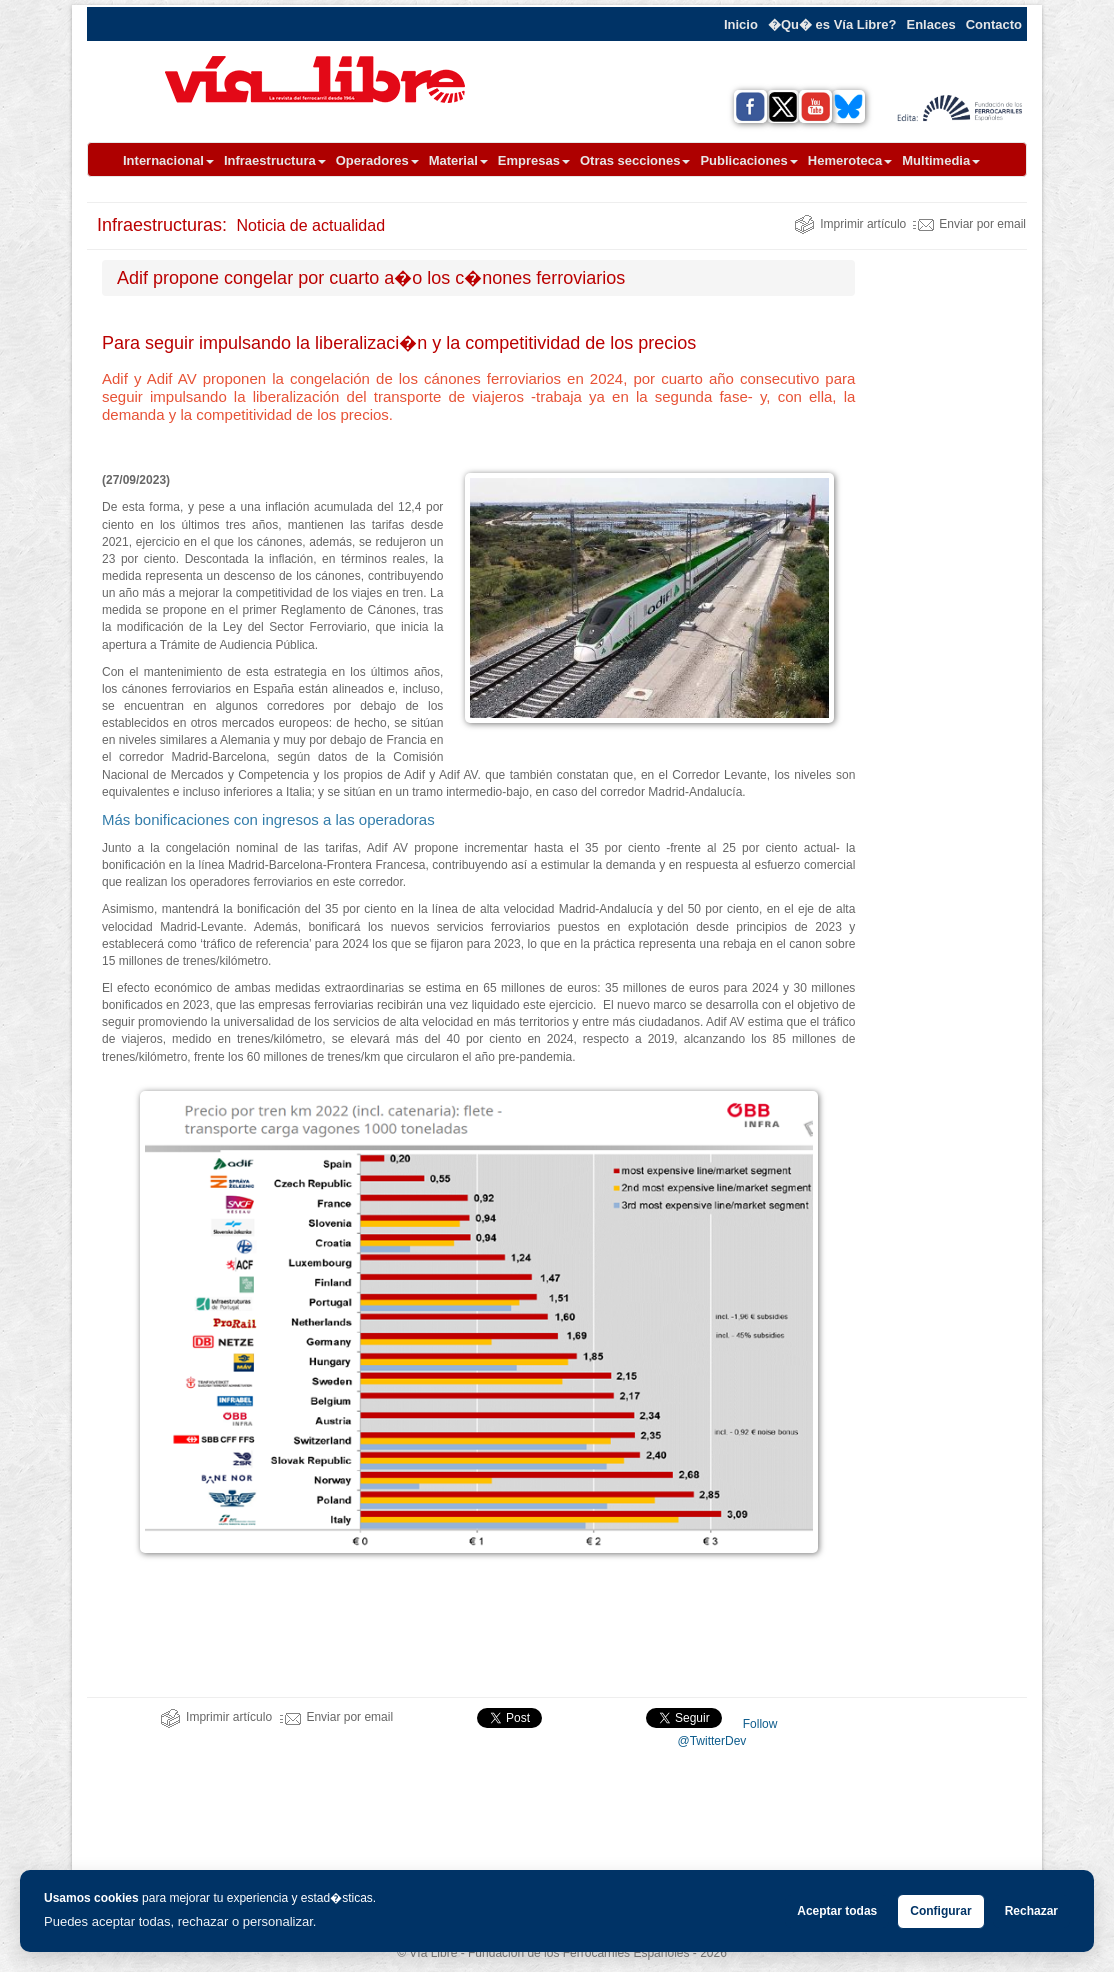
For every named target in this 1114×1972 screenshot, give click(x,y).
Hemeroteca (850, 160)
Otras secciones (635, 160)
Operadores (377, 160)
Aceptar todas (837, 1911)
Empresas (534, 160)
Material (458, 160)
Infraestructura (275, 160)
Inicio (741, 24)
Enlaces (931, 24)
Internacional (168, 160)
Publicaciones (748, 160)
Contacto (994, 24)
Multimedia (941, 160)
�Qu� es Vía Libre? (832, 24)
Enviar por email (969, 224)
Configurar (940, 1911)
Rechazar (1031, 1911)
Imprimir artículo (850, 224)
